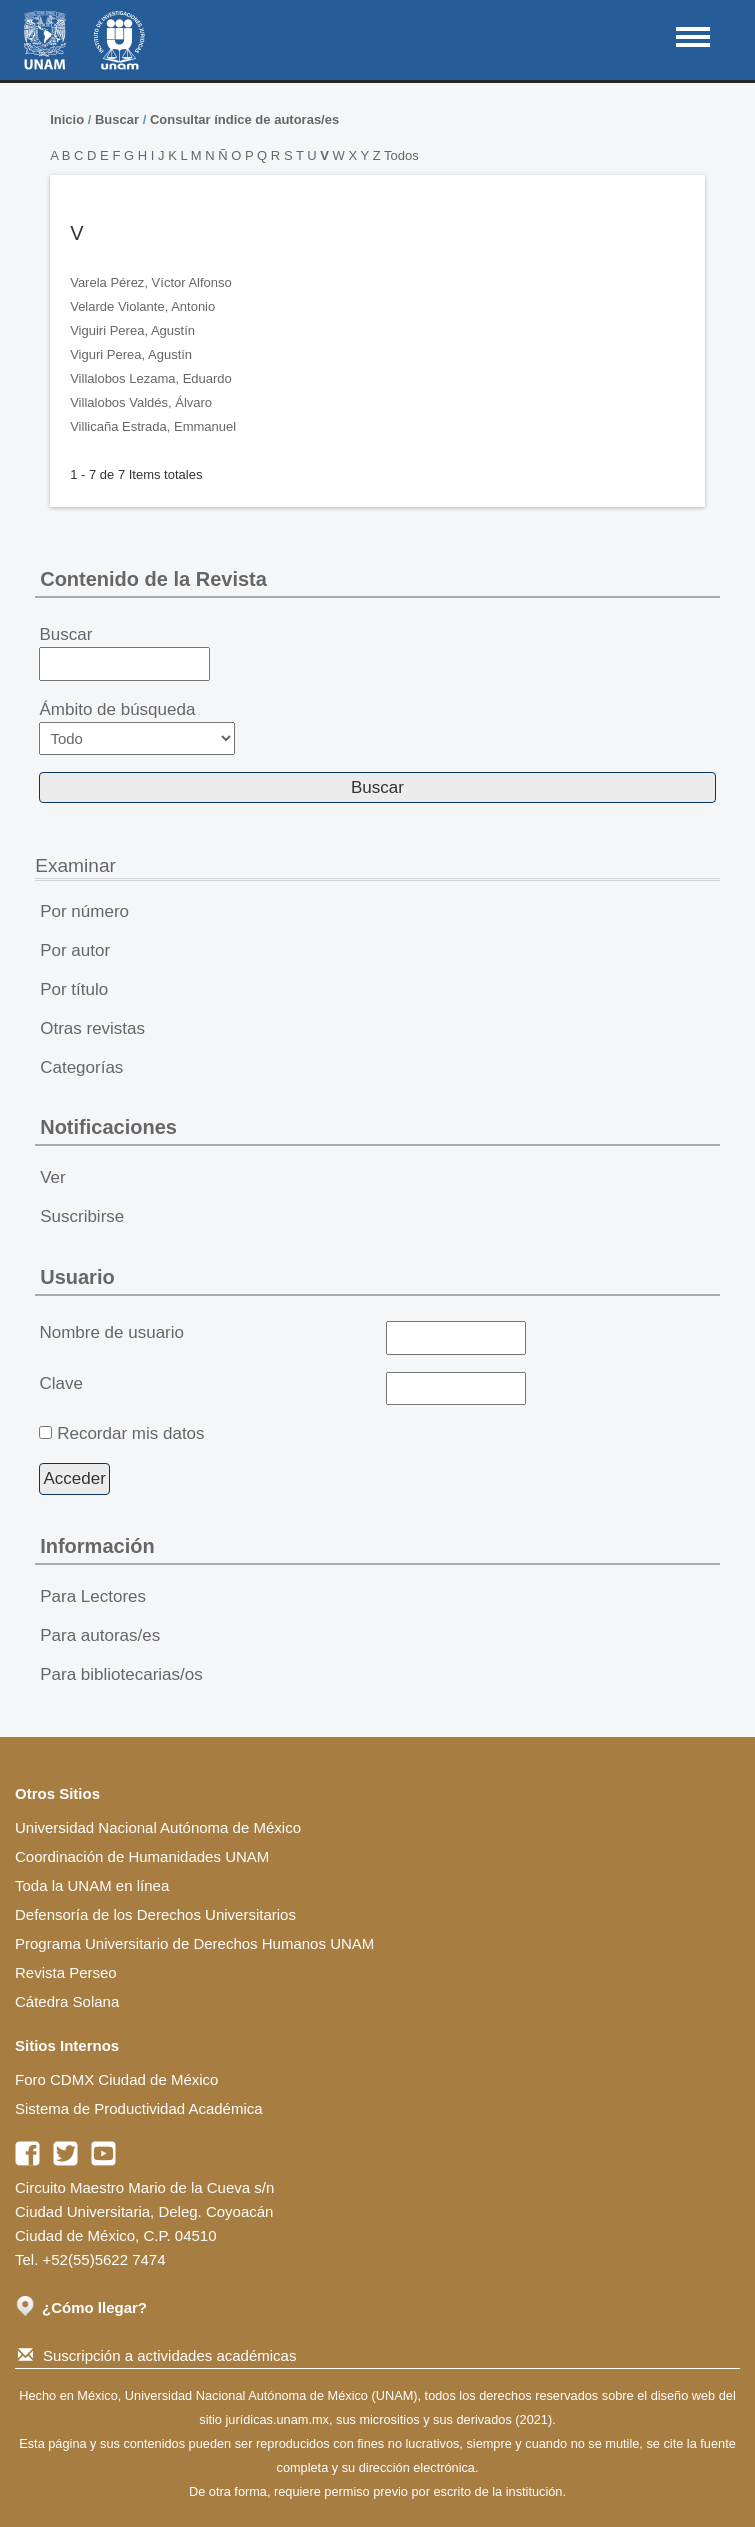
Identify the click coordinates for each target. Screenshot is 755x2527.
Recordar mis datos (130, 1433)
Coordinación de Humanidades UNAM (142, 1856)
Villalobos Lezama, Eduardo (151, 378)
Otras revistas (92, 1028)
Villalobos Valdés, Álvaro (141, 402)
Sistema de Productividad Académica (139, 2108)
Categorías (81, 1067)
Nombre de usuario (111, 1332)
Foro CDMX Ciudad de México (116, 2079)
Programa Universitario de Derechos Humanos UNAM (194, 1943)
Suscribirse (82, 1216)
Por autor (75, 950)
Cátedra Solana (67, 2001)
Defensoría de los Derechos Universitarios (155, 1914)
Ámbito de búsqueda (137, 727)
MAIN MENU (693, 37)
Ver (53, 1177)
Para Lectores (93, 1596)
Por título (74, 989)
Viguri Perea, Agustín (131, 354)
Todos (401, 155)
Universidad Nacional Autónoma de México (158, 1827)
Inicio (67, 119)
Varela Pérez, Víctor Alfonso (151, 282)
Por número (84, 911)
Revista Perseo (66, 1972)
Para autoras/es (100, 1635)
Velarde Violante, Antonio (142, 306)
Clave (60, 1383)
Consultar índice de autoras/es (244, 119)
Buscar (117, 119)
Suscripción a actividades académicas (157, 2355)
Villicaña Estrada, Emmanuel (153, 426)
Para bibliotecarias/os (121, 1674)
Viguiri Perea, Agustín (132, 330)
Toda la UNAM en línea (92, 1885)
